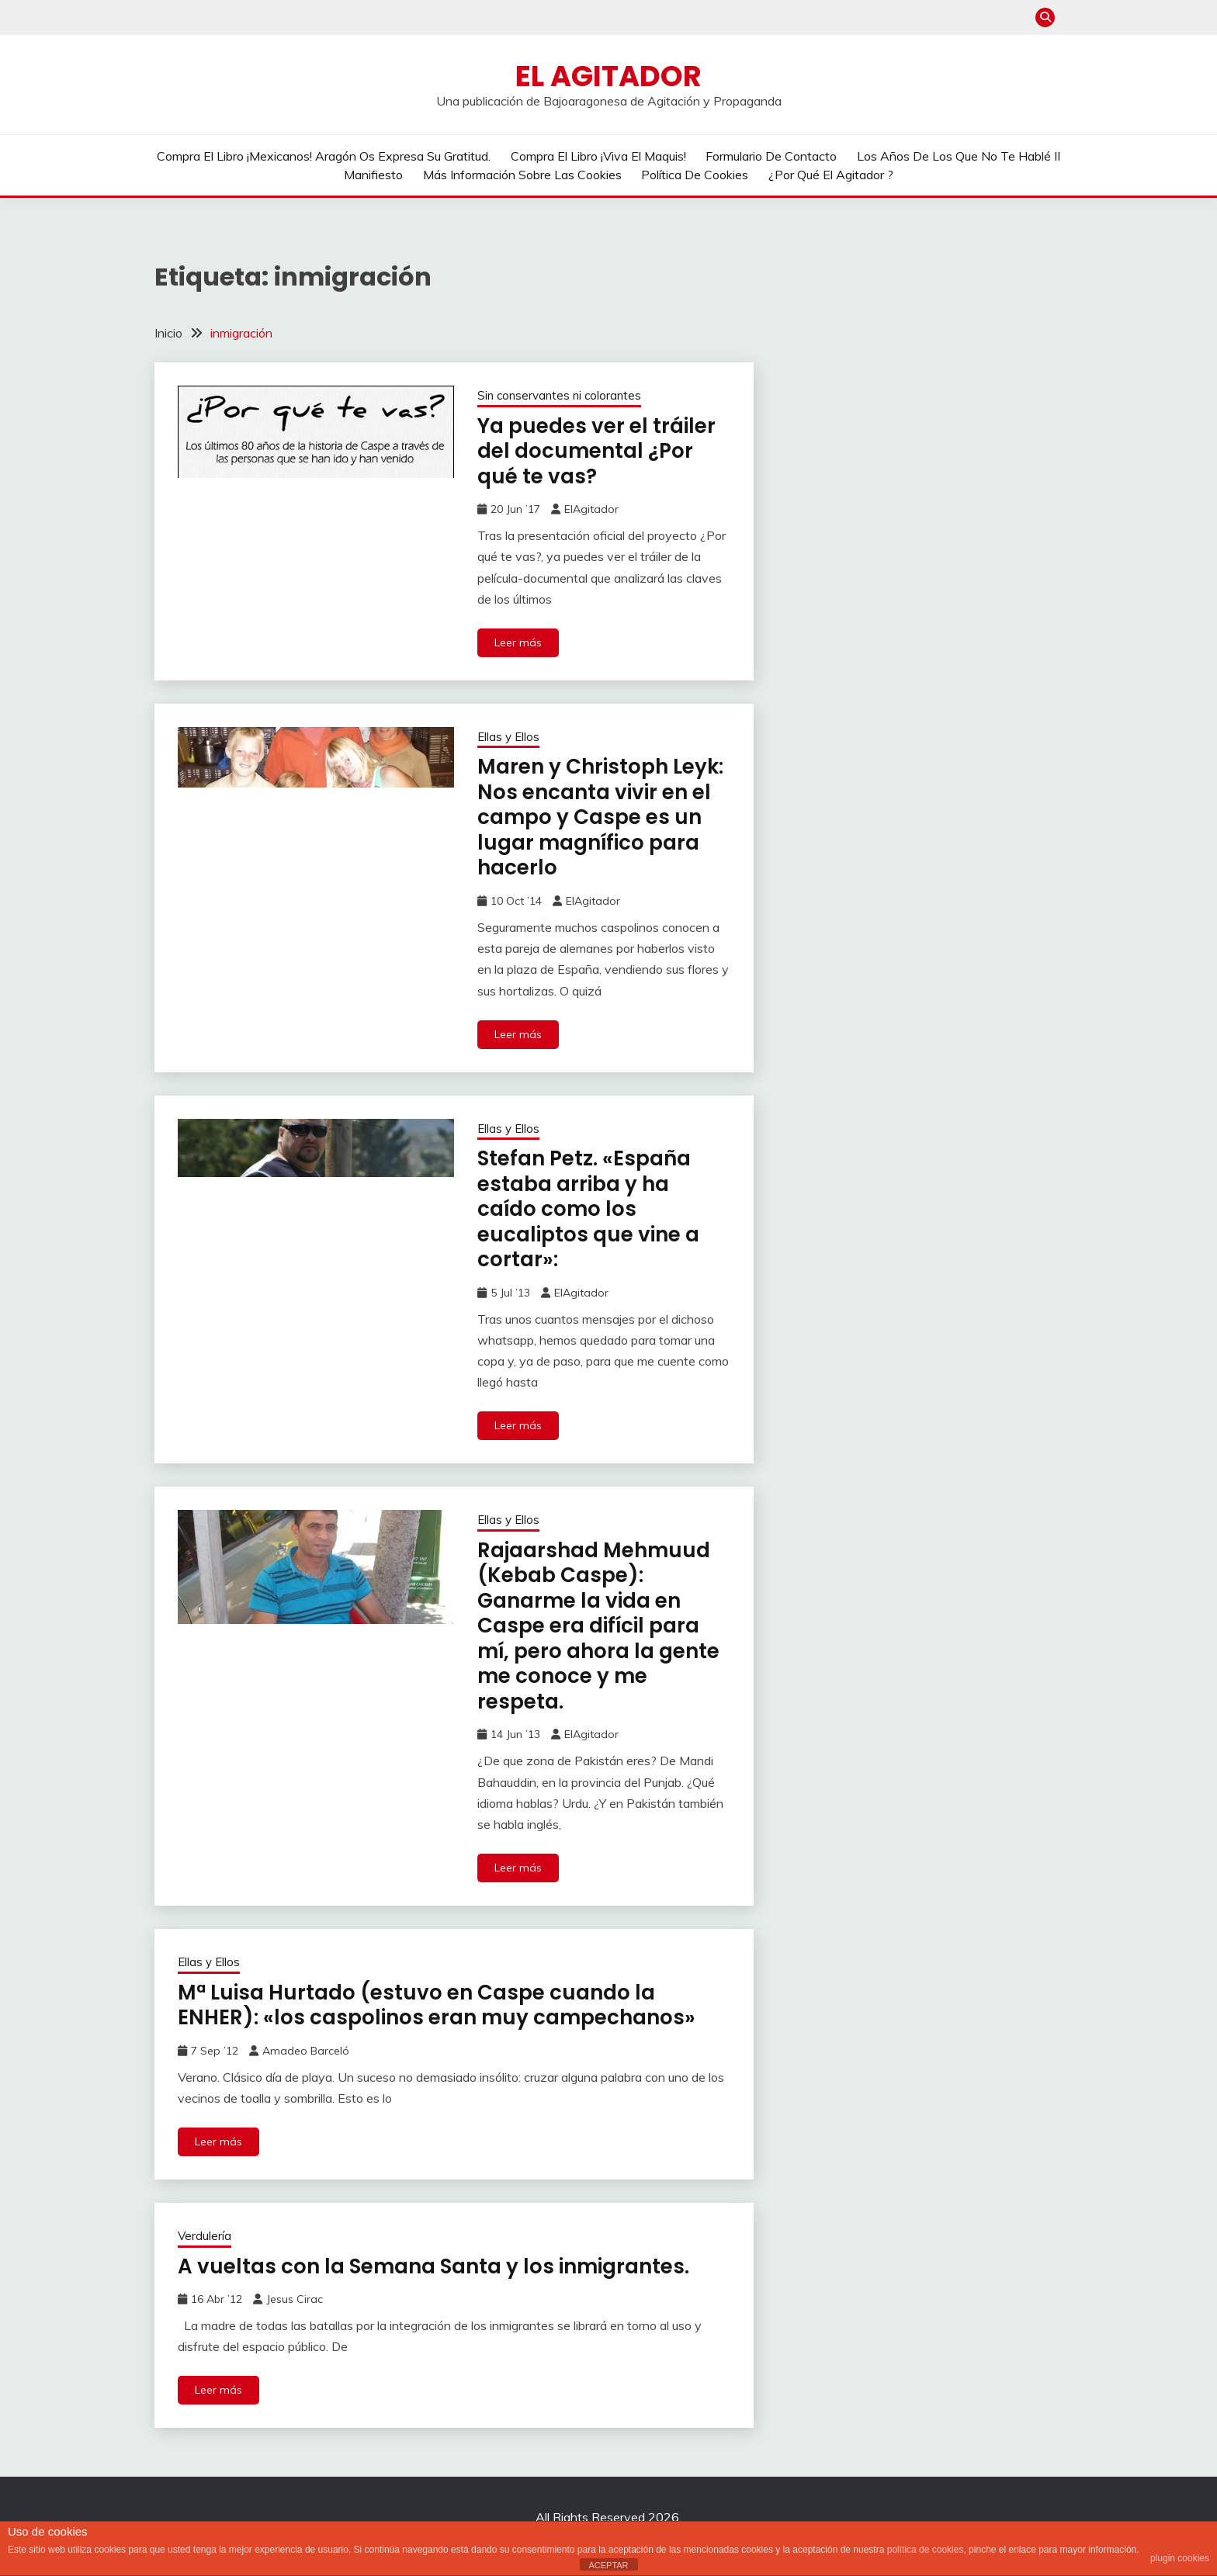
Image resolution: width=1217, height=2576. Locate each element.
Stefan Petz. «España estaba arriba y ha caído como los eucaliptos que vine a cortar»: (588, 1208)
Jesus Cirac (294, 2299)
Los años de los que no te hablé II (958, 156)
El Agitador (608, 76)
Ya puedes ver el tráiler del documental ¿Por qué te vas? (596, 451)
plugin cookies (1179, 2558)
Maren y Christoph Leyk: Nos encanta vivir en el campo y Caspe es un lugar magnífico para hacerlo (600, 817)
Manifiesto (373, 174)
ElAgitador (591, 509)
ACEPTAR (608, 2565)
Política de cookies (694, 174)
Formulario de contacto (771, 156)
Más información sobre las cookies (522, 174)
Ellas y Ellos (508, 736)
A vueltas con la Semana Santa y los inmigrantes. (433, 2266)
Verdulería (204, 2235)
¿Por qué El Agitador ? (830, 174)
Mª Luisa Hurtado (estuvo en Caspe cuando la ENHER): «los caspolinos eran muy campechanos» (436, 2005)
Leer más (518, 642)
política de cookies (925, 2549)
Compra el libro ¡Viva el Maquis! (598, 156)
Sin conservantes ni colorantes (559, 395)
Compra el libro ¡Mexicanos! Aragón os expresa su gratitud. (324, 156)
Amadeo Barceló (305, 2051)
